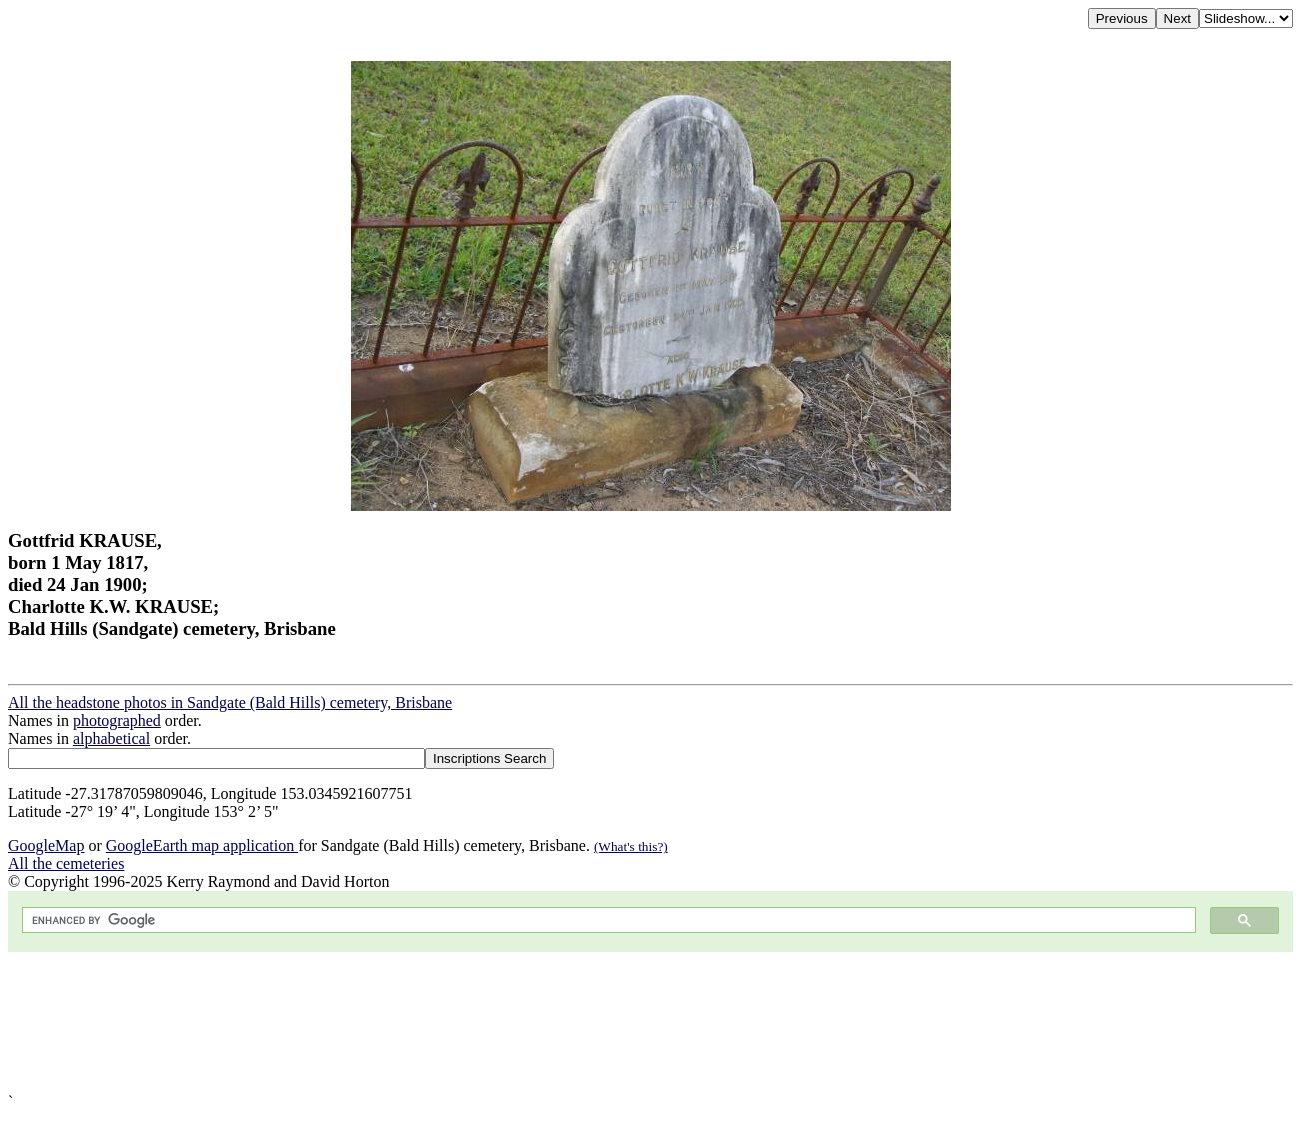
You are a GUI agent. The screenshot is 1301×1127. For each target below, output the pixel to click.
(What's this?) (631, 846)
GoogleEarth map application (202, 845)
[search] (607, 920)
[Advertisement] (608, 1022)
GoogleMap (46, 845)
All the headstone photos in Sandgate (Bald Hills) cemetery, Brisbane (230, 702)
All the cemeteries (66, 863)
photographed (117, 720)
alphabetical (111, 738)
